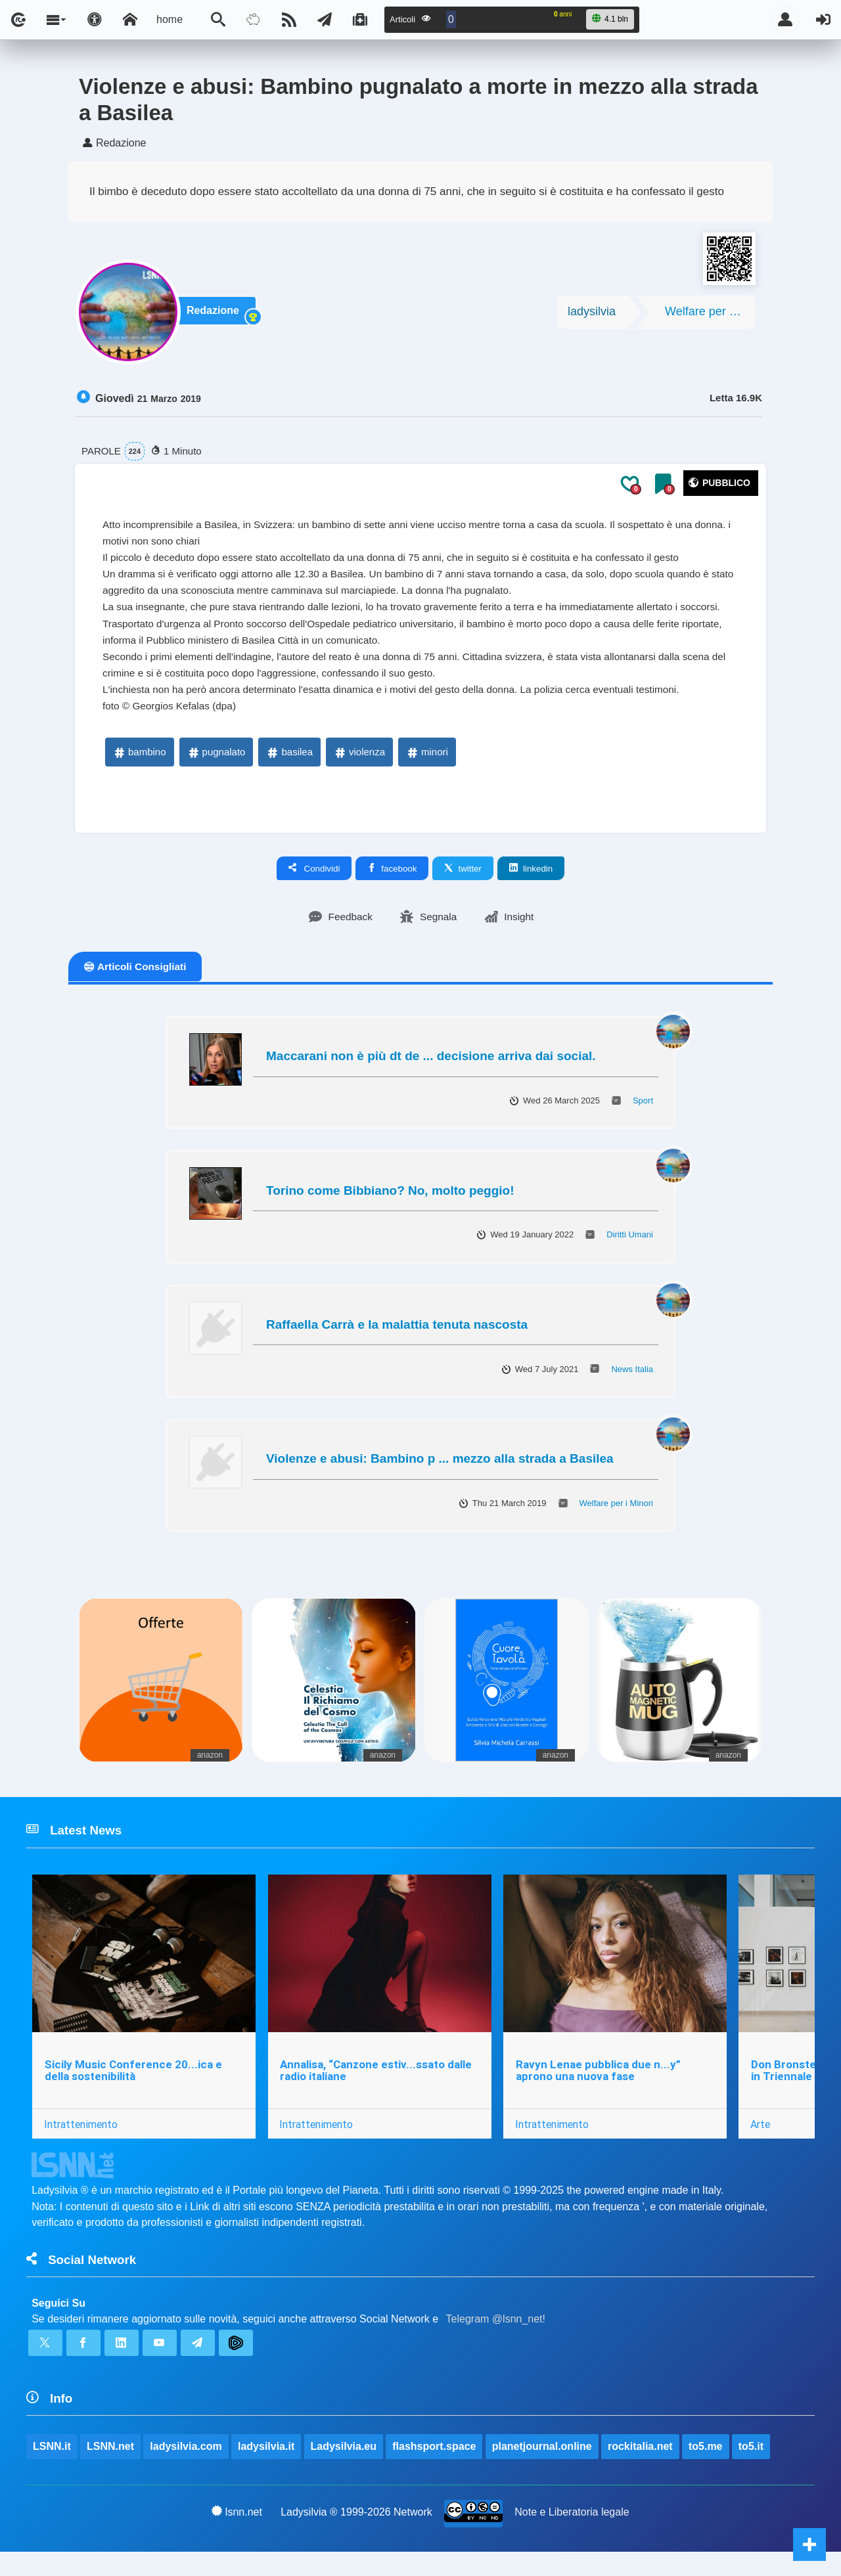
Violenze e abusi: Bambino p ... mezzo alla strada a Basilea (440, 1473)
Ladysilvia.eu (344, 2469)
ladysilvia (592, 315)
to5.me (706, 2469)
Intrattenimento (81, 2141)
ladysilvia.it (267, 2469)
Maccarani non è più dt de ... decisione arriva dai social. (431, 1070)
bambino (139, 765)
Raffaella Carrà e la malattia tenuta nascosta (397, 1338)
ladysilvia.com (186, 2469)
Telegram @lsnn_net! (495, 2339)
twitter (463, 881)
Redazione (216, 315)
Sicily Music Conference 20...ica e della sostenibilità (133, 2087)
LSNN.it (52, 2469)
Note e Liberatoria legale (572, 2535)
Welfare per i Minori (709, 315)
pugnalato (216, 765)
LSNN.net (110, 2469)
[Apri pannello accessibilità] (95, 19)
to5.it (751, 2469)
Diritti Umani (629, 1249)
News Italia (632, 1383)
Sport (643, 1114)
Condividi (314, 881)
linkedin (531, 881)
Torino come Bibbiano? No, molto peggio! (390, 1204)
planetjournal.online (543, 2469)
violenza (359, 765)
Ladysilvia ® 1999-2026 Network (356, 2535)
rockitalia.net (640, 2469)
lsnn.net (237, 2535)
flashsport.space (434, 2469)
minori (426, 765)
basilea (289, 765)
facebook (392, 881)
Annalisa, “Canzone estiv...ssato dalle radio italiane (377, 2087)
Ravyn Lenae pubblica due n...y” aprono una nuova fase (599, 2087)
